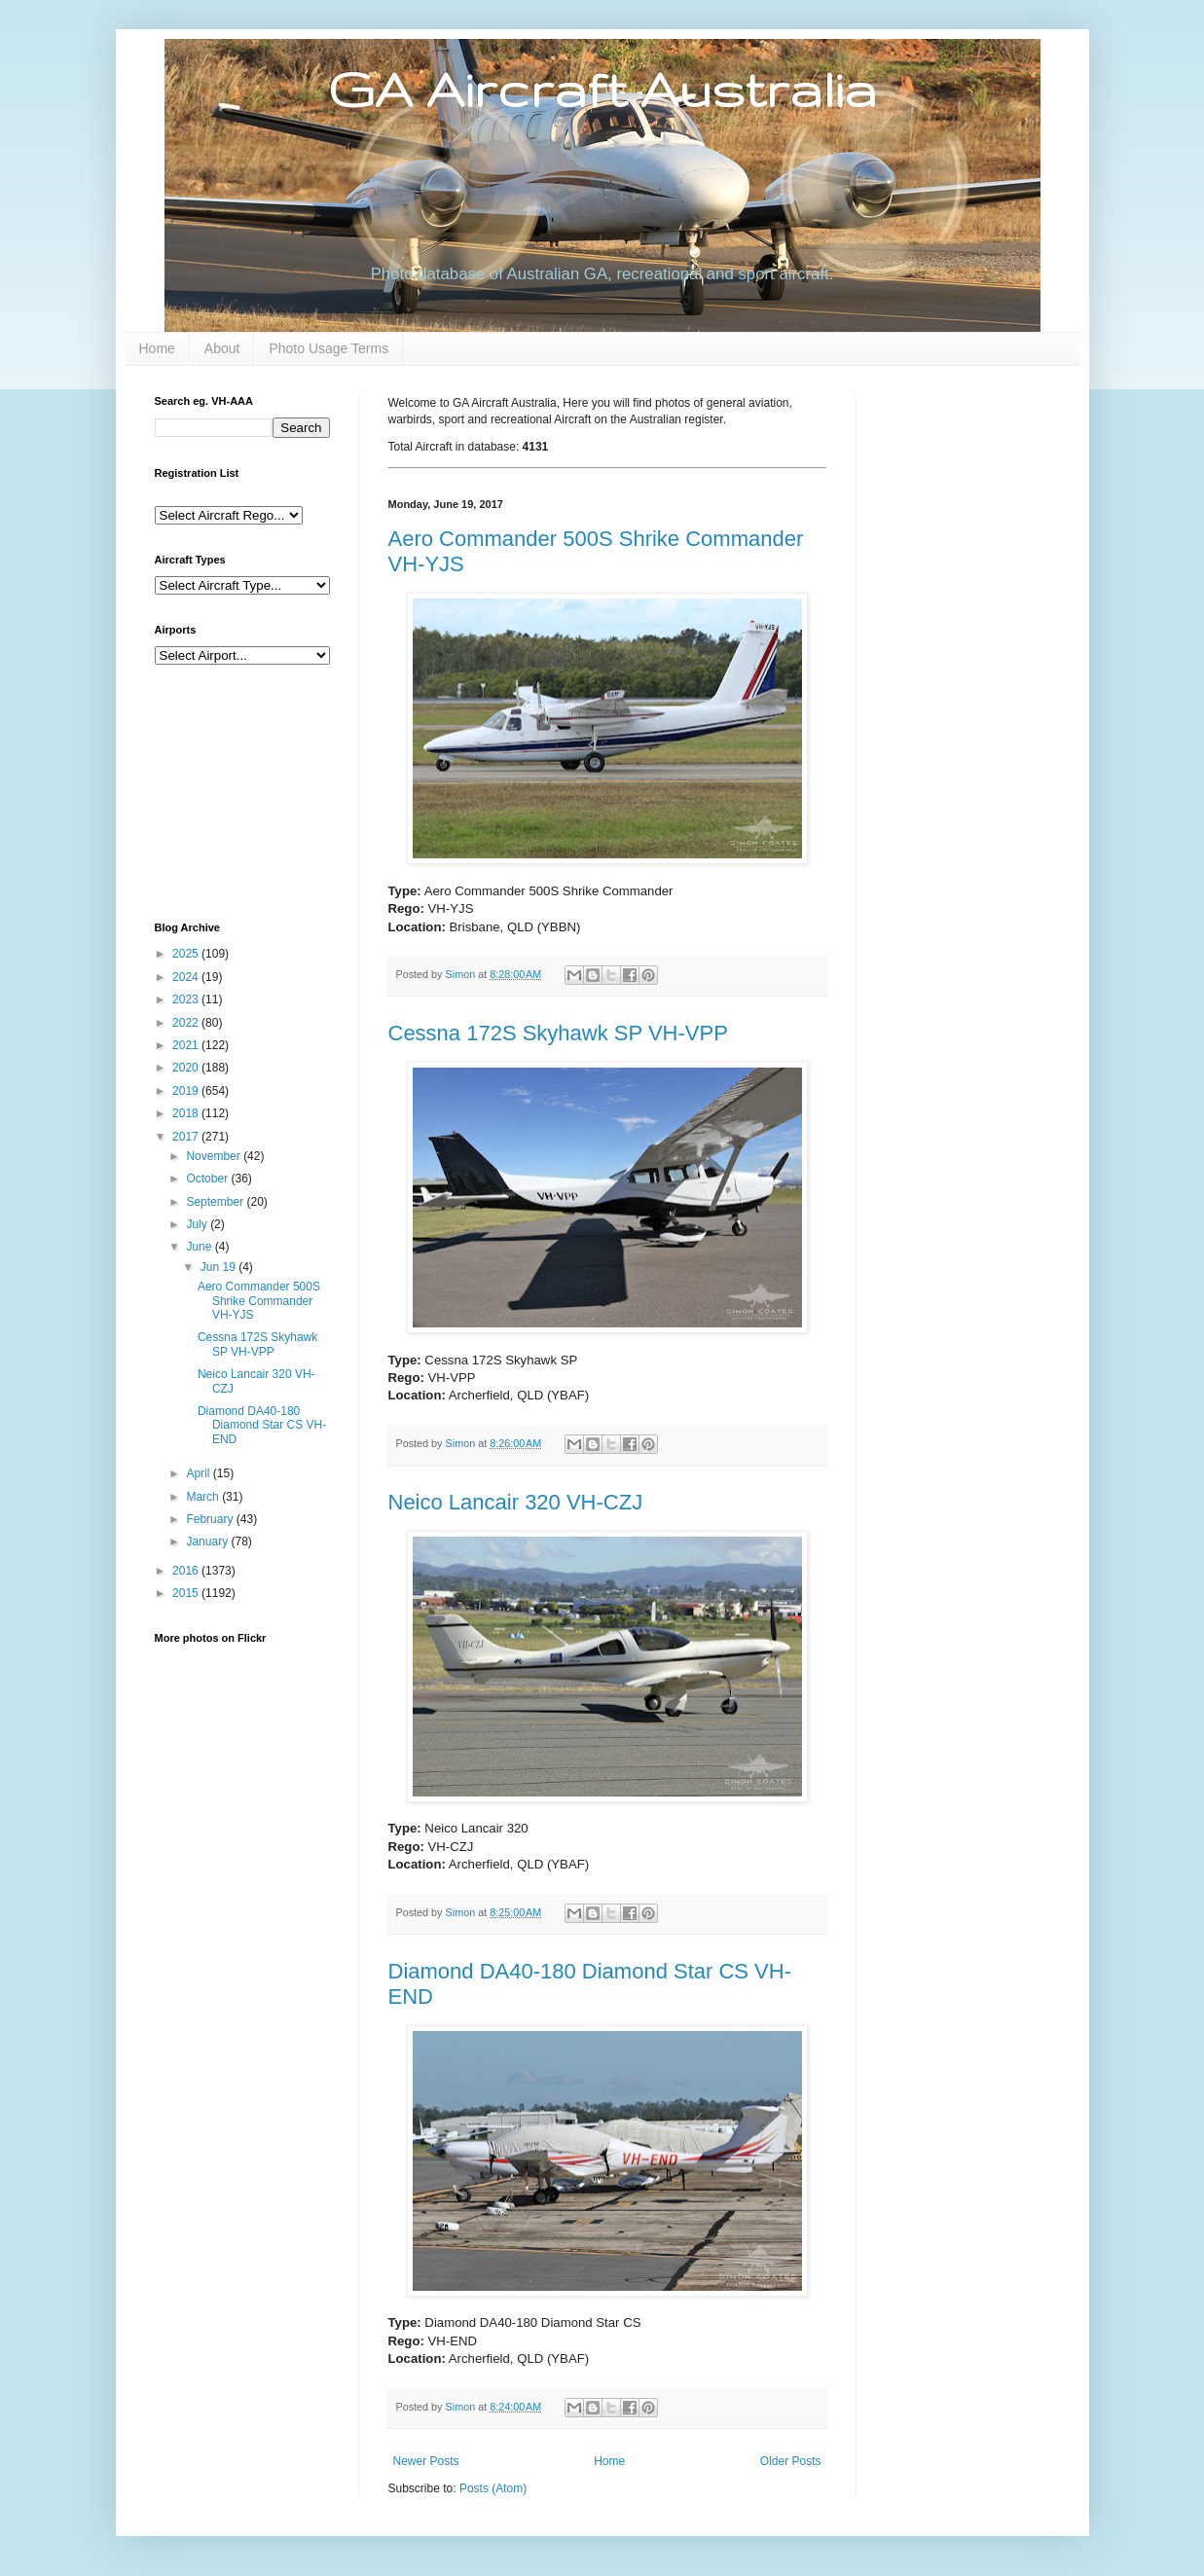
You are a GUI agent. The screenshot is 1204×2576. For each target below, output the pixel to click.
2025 (186, 954)
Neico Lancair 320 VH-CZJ (515, 1502)
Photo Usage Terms (328, 348)
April (199, 1473)
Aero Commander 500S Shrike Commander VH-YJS (259, 1301)
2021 (186, 1045)
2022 (186, 1023)
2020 (186, 1067)
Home (157, 348)
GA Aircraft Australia (602, 88)
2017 (186, 1136)
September (216, 1202)
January (208, 1541)
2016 (186, 1571)
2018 (186, 1113)
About (222, 348)
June (200, 1246)
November (214, 1156)
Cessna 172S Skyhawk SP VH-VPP (558, 1033)
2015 (186, 1593)
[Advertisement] (252, 791)
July (198, 1224)
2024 (186, 977)
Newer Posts (426, 2461)
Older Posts (790, 2461)
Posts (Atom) (493, 2488)
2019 (186, 1091)
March (204, 1497)
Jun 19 (219, 1267)
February (211, 1519)
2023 (186, 999)
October (208, 1178)
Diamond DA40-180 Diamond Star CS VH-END (262, 1425)
